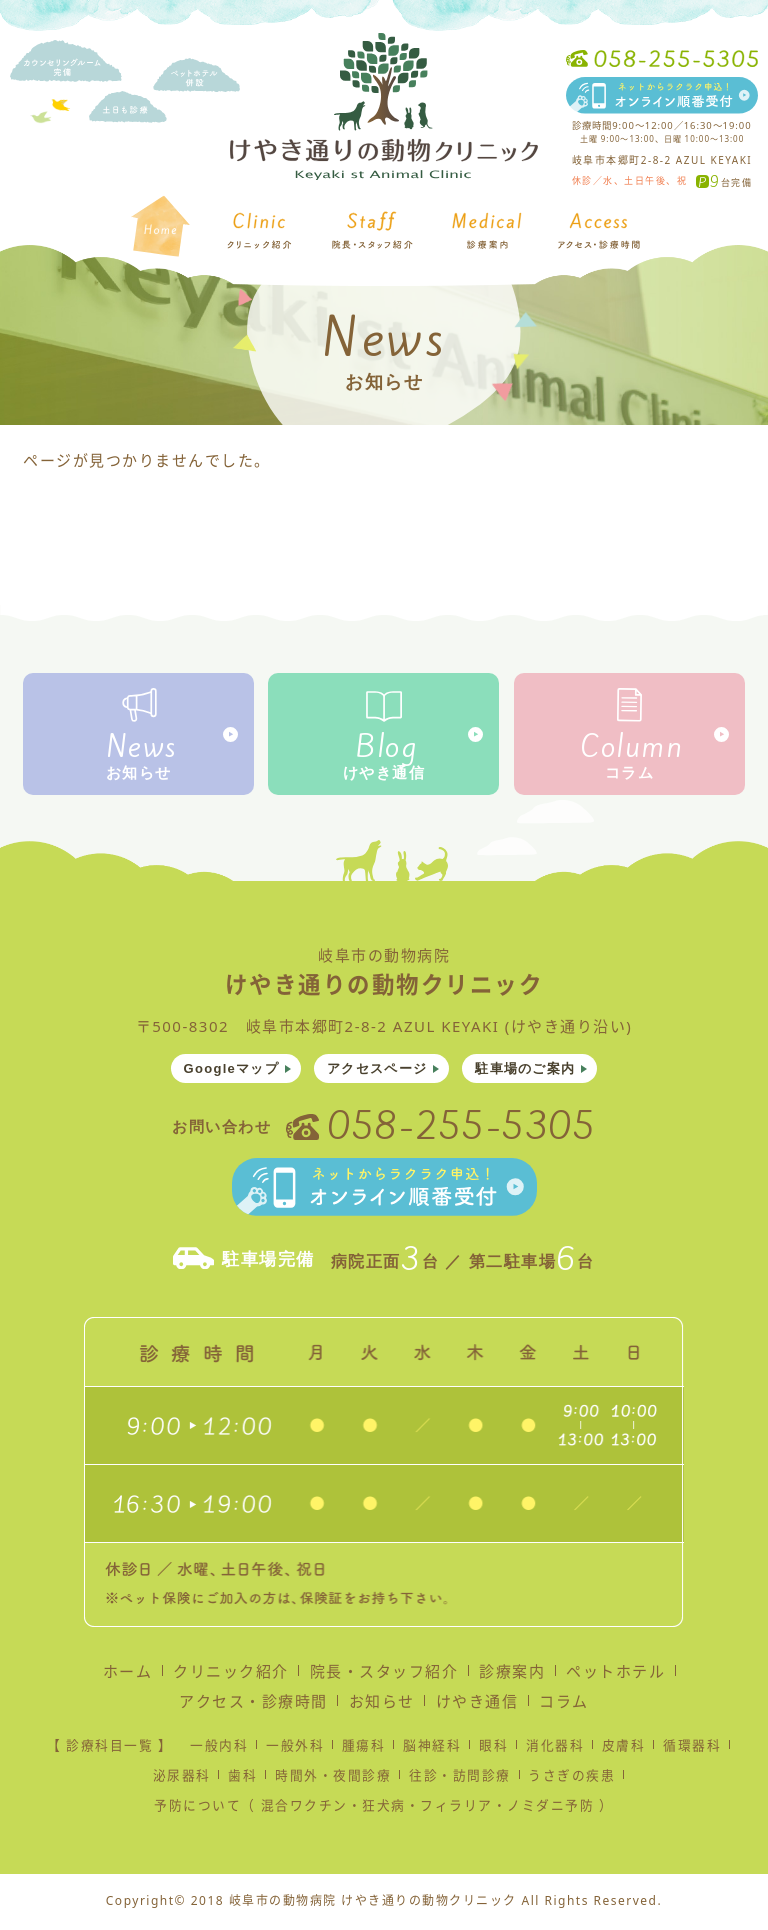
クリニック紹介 (231, 1675)
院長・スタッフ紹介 (384, 1675)
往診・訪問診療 (460, 1779)
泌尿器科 (182, 1779)
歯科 (242, 1779)
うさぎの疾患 (571, 1779)
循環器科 (692, 1749)
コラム (630, 772)
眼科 (493, 1749)
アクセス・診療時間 (253, 1705)
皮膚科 (624, 1749)
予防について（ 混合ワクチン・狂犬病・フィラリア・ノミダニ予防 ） (383, 1809)
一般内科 (219, 1749)
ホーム (128, 1675)
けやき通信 (384, 772)
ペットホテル (615, 1675)
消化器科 (555, 1749)
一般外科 (295, 1749)
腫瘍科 (364, 1749)
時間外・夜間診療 (333, 1779)
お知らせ (139, 772)
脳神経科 (432, 1749)
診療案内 (512, 1675)
